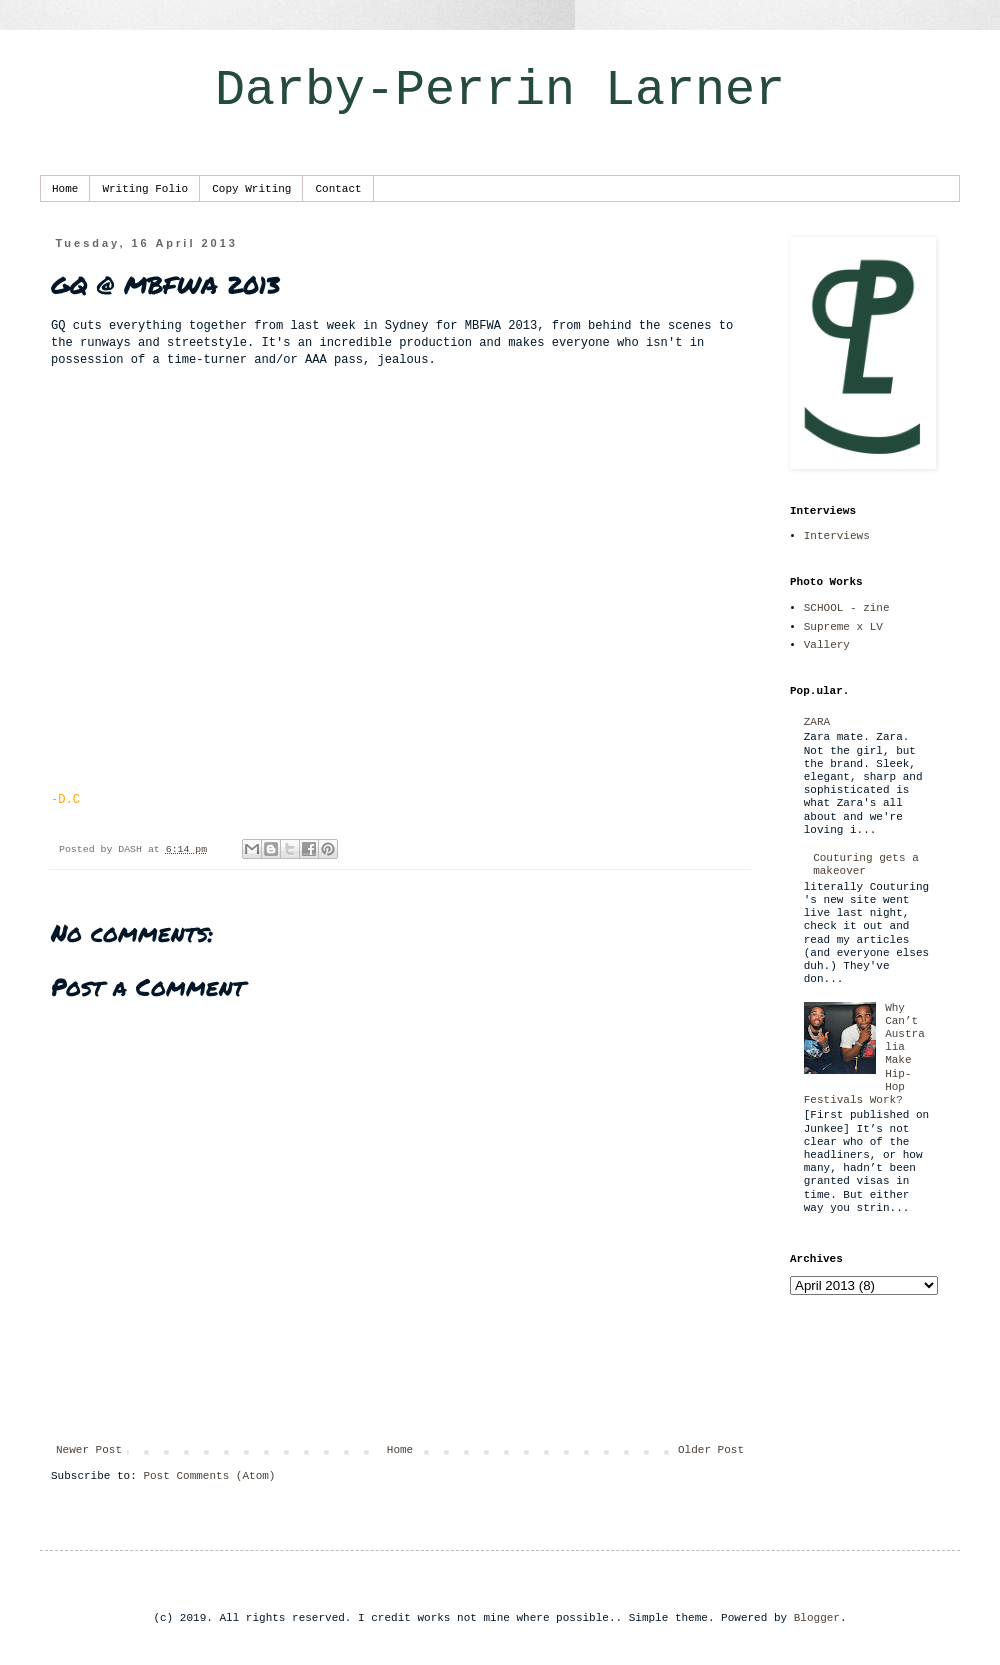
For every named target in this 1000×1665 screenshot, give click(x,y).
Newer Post (89, 1450)
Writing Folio (145, 189)
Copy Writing (251, 189)
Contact (338, 189)
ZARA (817, 722)
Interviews (837, 536)
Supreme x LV (843, 627)
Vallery (827, 645)
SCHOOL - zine (847, 608)
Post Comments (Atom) (209, 1476)
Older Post (711, 1450)
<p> (400, 586)
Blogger (817, 1618)
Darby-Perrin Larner (500, 90)
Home (65, 189)
